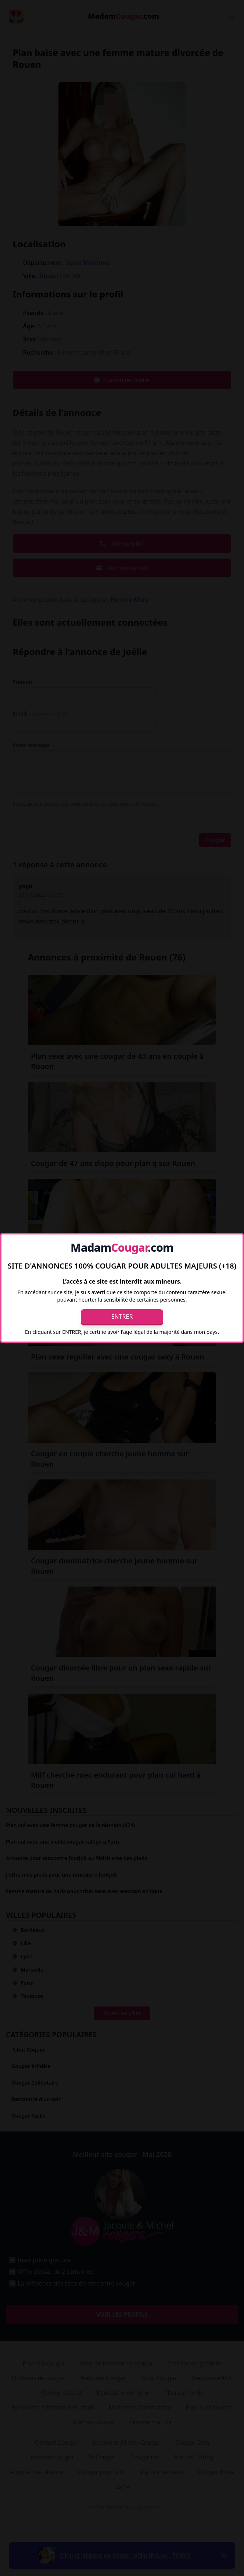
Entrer (122, 1317)
